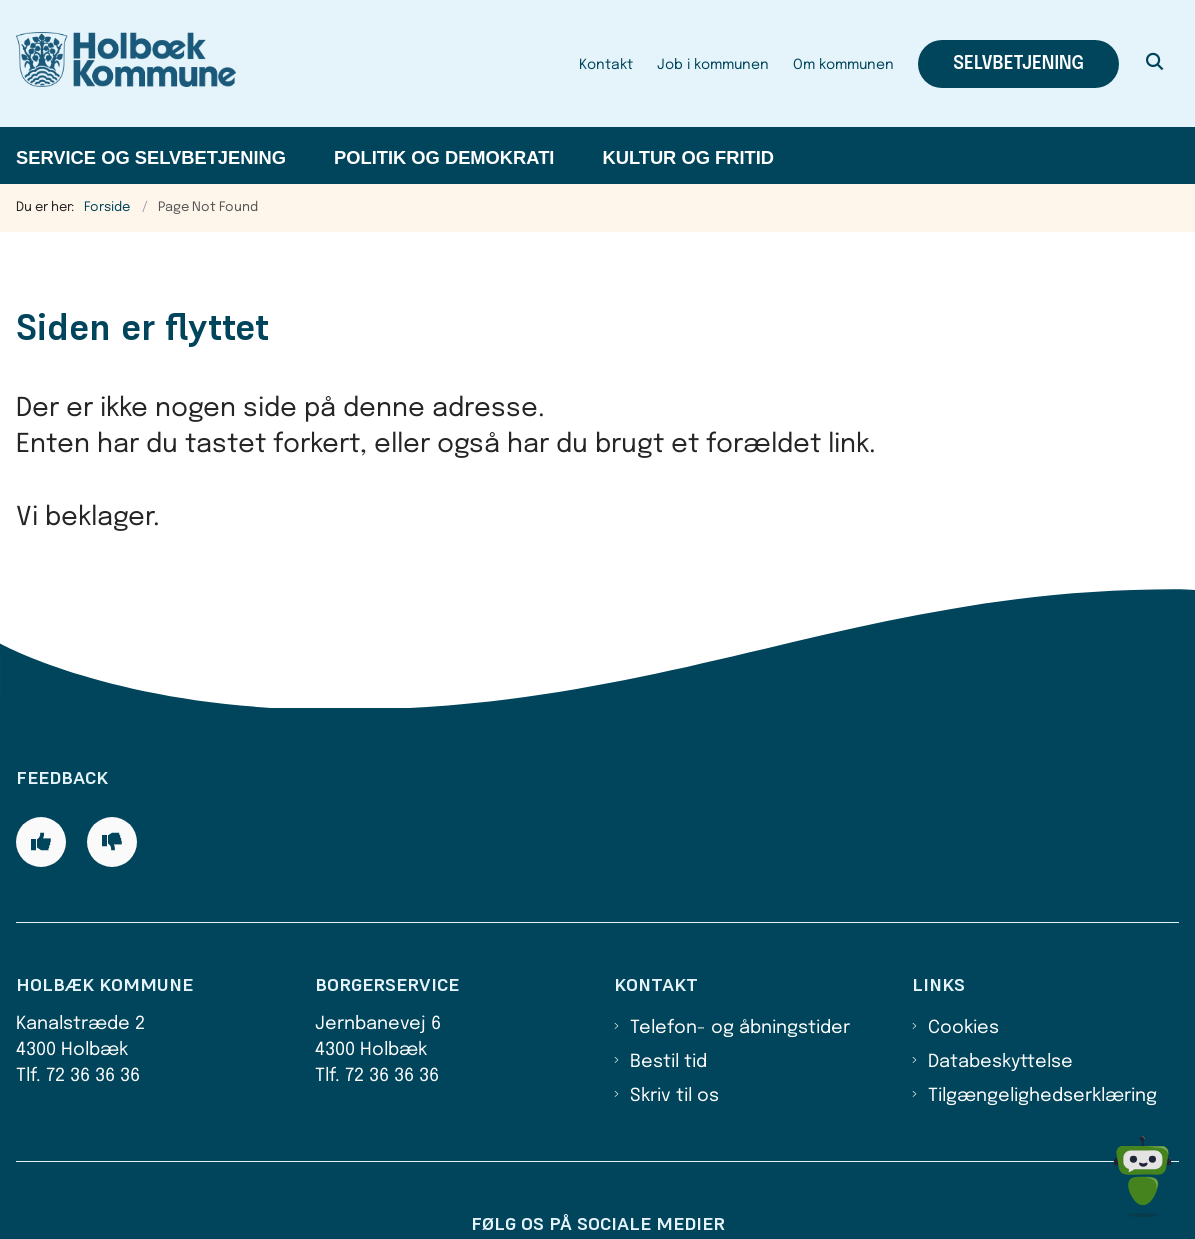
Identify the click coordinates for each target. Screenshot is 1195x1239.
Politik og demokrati (444, 157)
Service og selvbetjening (151, 157)
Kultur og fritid (688, 157)
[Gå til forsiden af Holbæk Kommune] (118, 63)
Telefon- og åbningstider (740, 934)
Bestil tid (668, 969)
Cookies (963, 934)
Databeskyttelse (1000, 969)
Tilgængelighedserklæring (1042, 1003)
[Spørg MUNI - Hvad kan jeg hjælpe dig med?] (1142, 1176)
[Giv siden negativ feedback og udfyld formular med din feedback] (112, 749)
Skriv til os (674, 1003)
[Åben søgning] (1155, 64)
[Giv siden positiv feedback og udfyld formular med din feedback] (41, 749)
